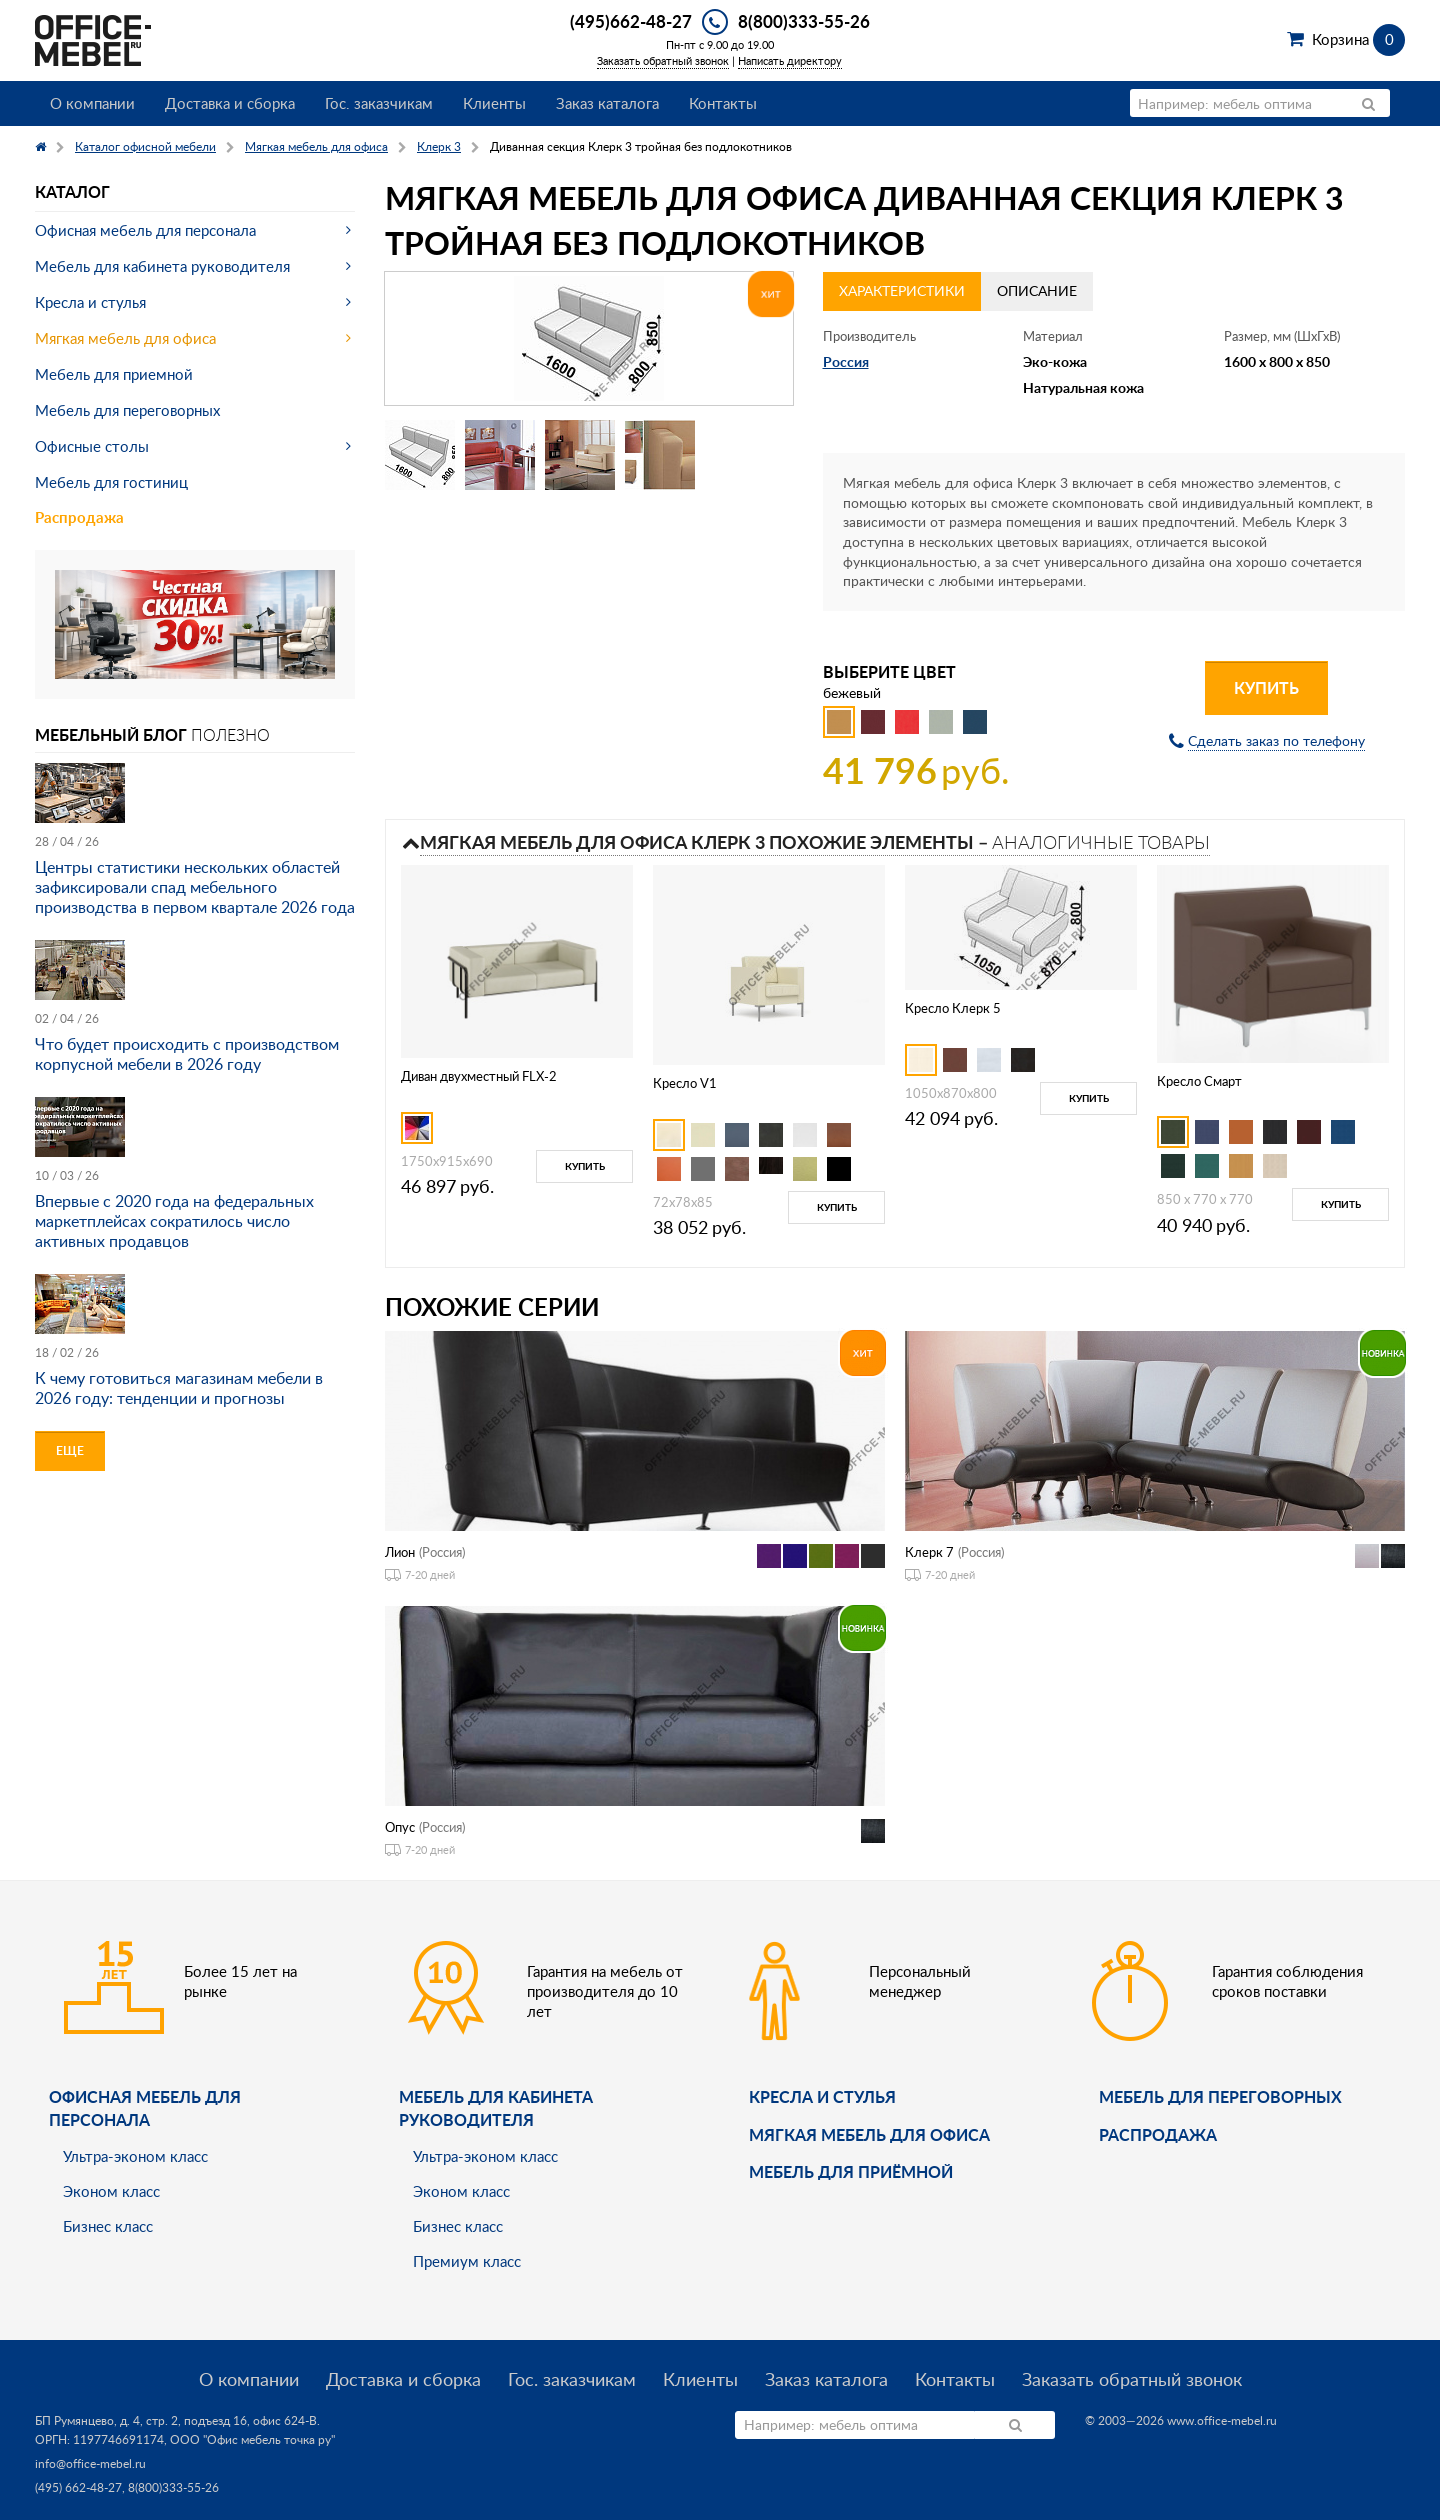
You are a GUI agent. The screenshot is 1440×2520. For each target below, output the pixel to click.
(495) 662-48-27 (78, 2487)
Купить (1266, 687)
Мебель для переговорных (127, 410)
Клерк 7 (929, 1552)
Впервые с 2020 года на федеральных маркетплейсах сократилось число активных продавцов (174, 1221)
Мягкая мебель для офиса (125, 338)
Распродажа (79, 517)
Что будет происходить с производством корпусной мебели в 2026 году (187, 1054)
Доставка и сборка (230, 103)
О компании (92, 103)
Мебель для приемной (114, 374)
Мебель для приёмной (851, 2171)
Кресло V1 (685, 1083)
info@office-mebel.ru (90, 2463)
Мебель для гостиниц (111, 482)
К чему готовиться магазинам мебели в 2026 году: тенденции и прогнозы (179, 1388)
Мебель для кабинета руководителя (162, 266)
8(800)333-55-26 (804, 21)
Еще (70, 1450)
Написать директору (790, 60)
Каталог (72, 191)
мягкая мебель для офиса (869, 2134)
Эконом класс (111, 2191)
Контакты (723, 103)
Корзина (1358, 39)
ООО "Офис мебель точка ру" (252, 2439)
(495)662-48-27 (631, 21)
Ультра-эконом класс (135, 2156)
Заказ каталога (607, 103)
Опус (400, 1827)
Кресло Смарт (1199, 1081)
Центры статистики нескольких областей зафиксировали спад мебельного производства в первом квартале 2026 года (195, 887)
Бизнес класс (108, 2226)
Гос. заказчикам (379, 103)
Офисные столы (92, 446)
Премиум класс (467, 2261)
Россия (846, 361)
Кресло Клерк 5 (953, 1008)
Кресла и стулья (90, 302)
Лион (400, 1552)
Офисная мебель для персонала (145, 230)
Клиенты (494, 103)
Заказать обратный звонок (663, 60)
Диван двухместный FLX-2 (479, 1076)
